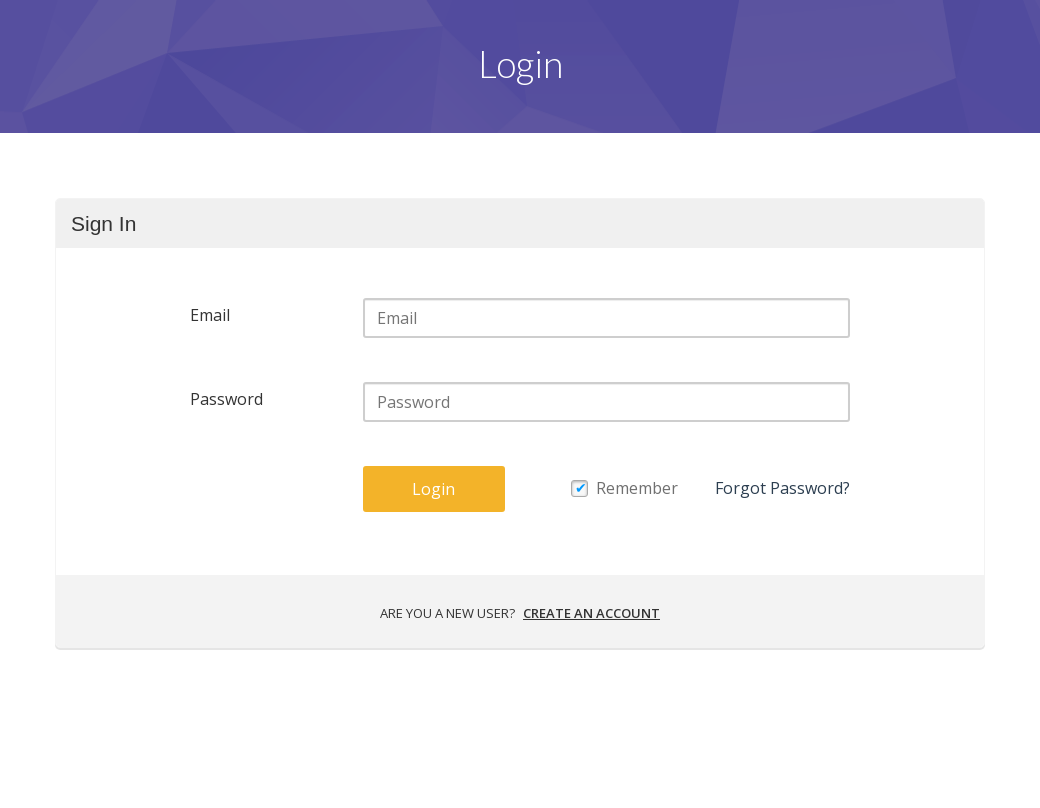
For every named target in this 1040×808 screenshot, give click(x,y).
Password (226, 399)
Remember (637, 488)
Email (210, 315)
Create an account (591, 613)
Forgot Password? (782, 488)
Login (433, 489)
